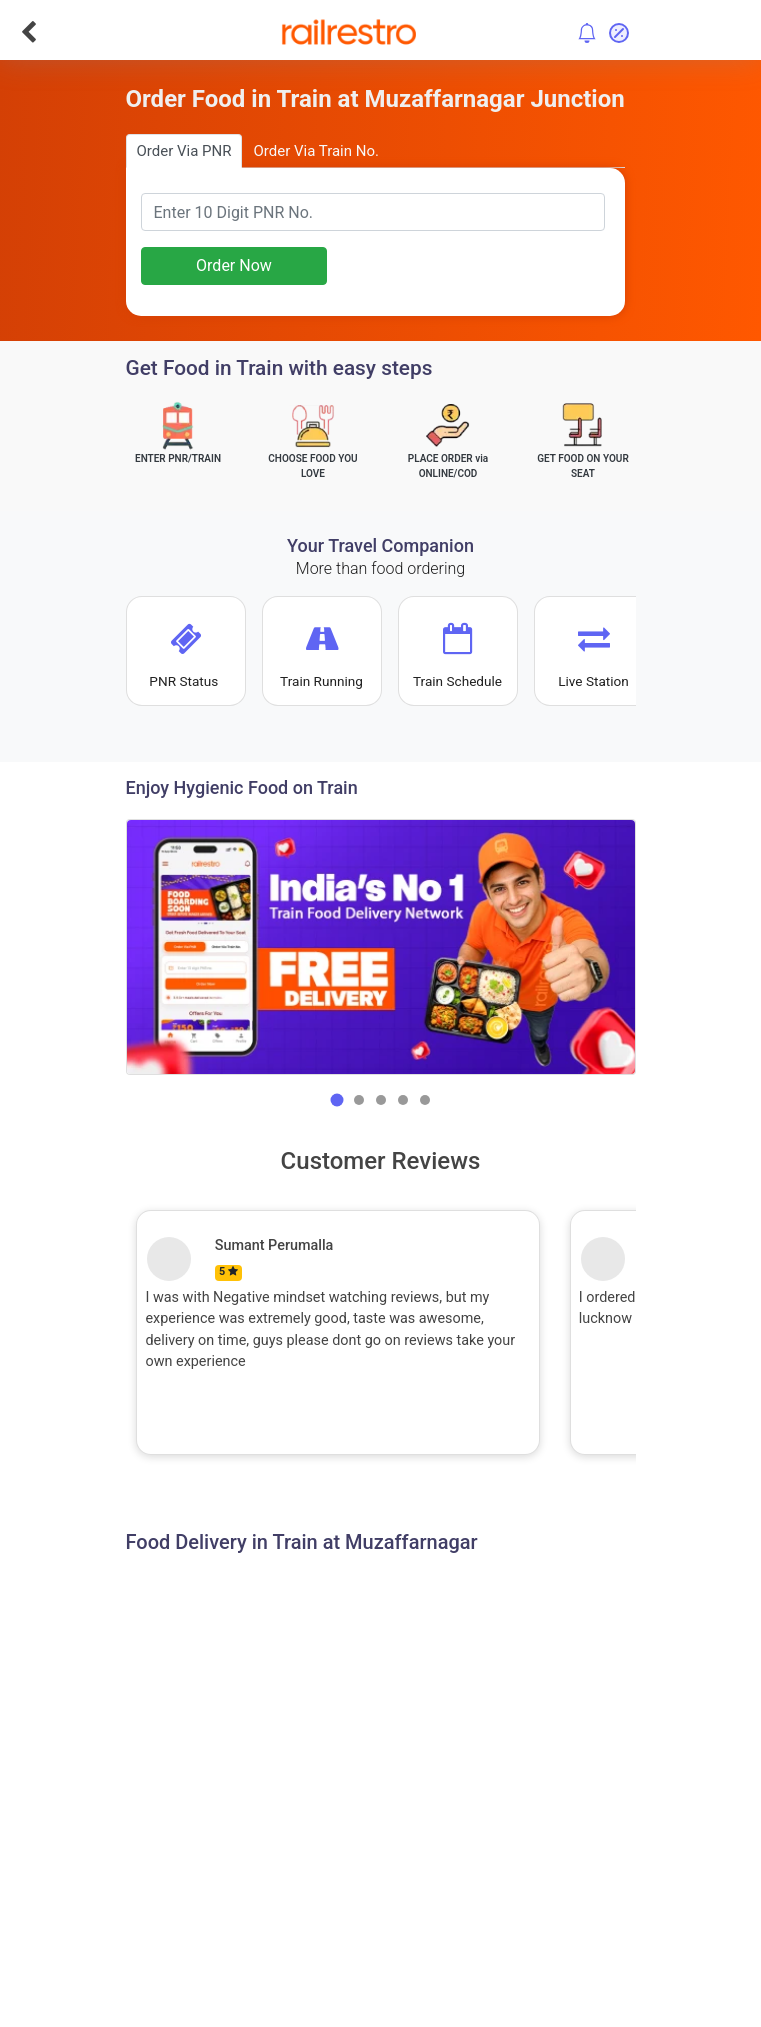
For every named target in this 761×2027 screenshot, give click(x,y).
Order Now (234, 265)
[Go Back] (28, 32)
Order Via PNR (184, 151)
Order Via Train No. (315, 151)
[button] (337, 1100)
